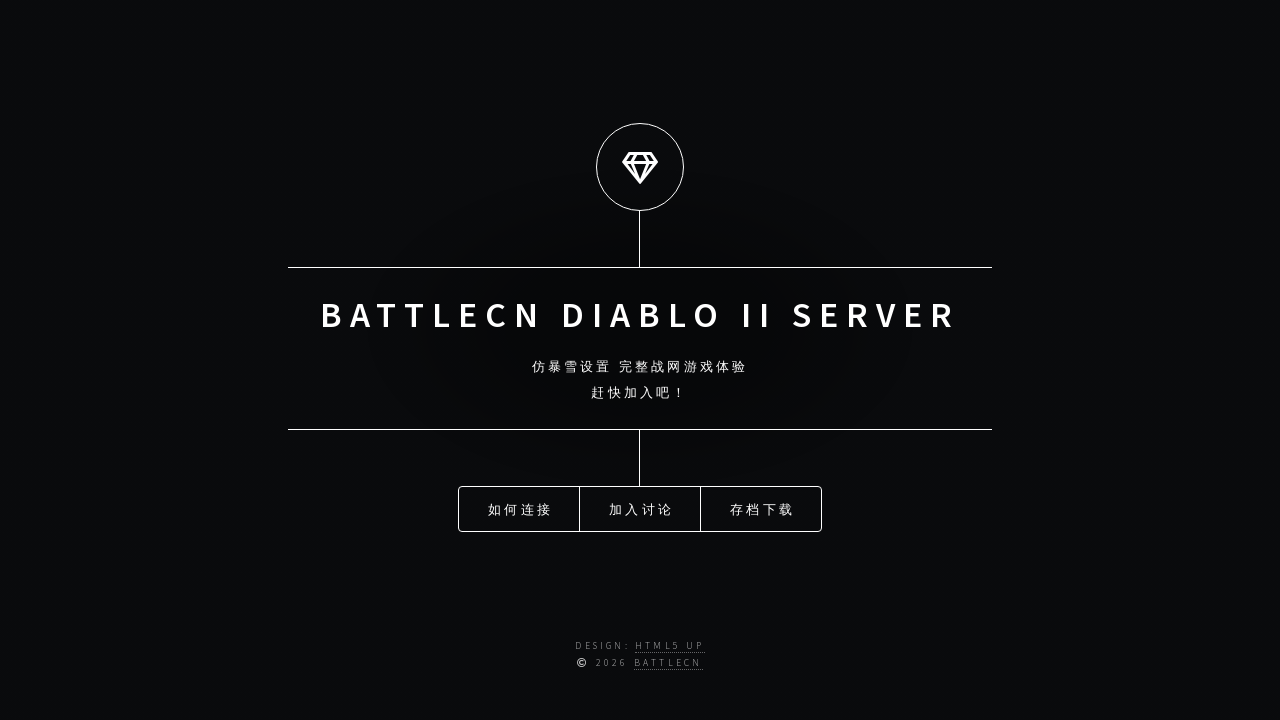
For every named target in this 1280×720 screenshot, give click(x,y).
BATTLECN (668, 663)
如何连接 (520, 502)
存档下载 (762, 502)
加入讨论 (641, 502)
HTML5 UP (670, 646)
